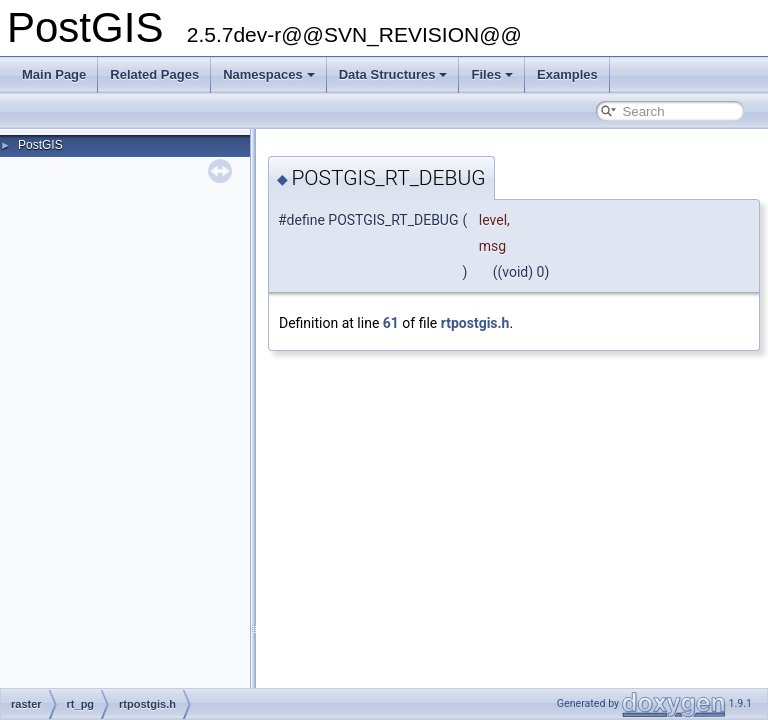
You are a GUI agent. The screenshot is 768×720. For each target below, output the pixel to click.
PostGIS (40, 145)
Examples (567, 74)
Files (492, 74)
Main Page (54, 74)
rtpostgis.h (475, 323)
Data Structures (393, 74)
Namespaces (269, 74)
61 (391, 323)
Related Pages (154, 74)
